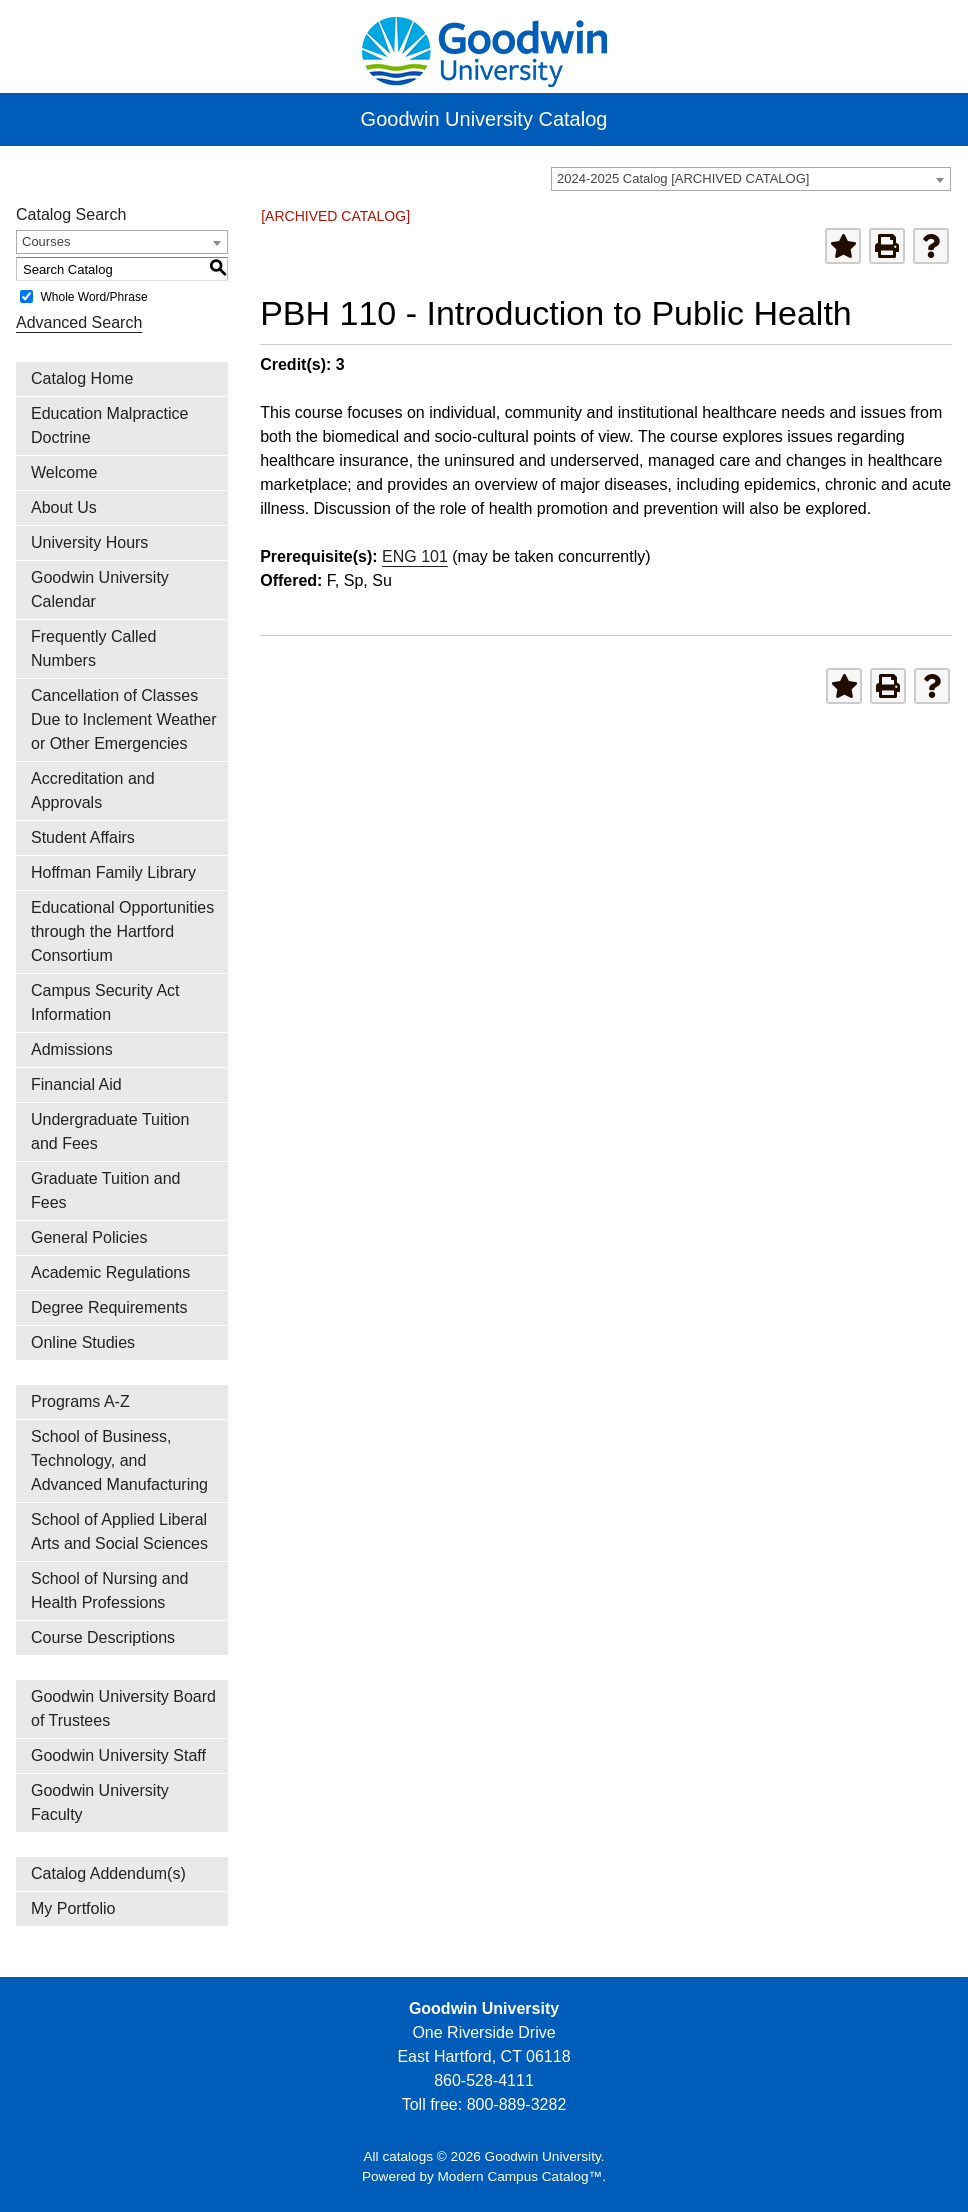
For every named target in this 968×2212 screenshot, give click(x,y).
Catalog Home (82, 378)
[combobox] (751, 179)
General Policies (89, 1237)
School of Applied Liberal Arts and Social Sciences (119, 1531)
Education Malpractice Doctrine (109, 425)
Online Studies (83, 1342)
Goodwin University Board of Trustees (123, 1708)
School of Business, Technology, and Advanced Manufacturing (119, 1460)
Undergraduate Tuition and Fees (110, 1131)
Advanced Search (79, 322)
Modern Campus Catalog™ (520, 2176)
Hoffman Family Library (113, 872)
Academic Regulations (110, 1272)
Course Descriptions (103, 1637)
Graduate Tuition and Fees (105, 1190)
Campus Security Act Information (105, 1002)
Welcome (64, 472)
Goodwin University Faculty (100, 1802)
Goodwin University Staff (118, 1755)
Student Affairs (83, 837)
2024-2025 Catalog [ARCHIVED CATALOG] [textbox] (683, 178)
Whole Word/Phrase (93, 297)
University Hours (89, 542)
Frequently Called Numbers (93, 648)
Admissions (72, 1049)
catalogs (407, 2156)
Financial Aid (76, 1084)
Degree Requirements (109, 1307)
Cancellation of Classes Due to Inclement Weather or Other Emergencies (124, 719)
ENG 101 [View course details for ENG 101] (415, 556)
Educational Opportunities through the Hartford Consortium (122, 931)
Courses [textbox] (46, 241)
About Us (64, 507)
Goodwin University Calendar (100, 589)
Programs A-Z (80, 1401)
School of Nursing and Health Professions (109, 1590)
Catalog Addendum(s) (108, 1873)
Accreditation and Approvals (93, 790)
